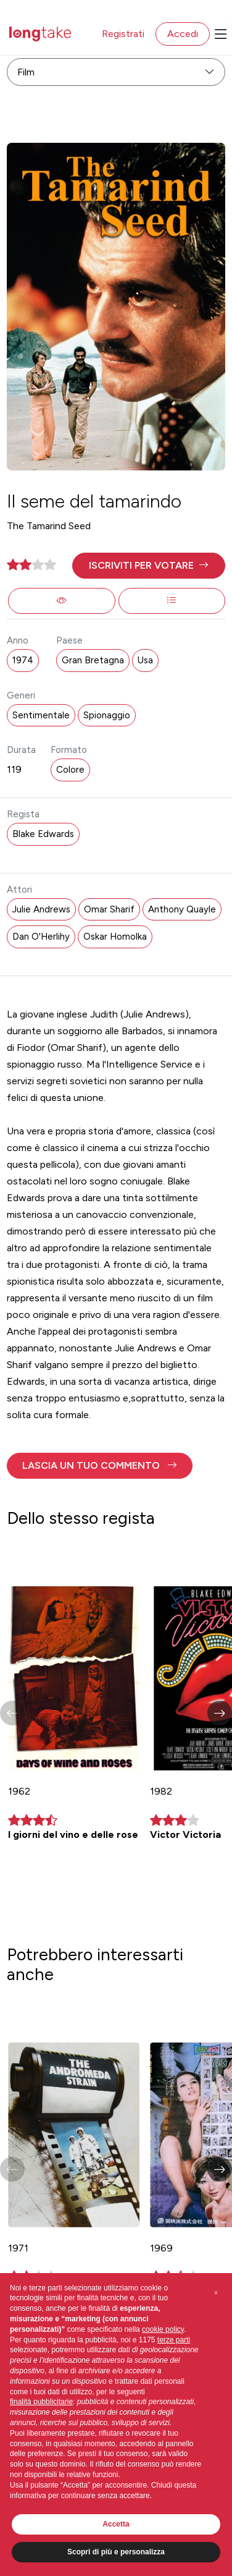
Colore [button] (70, 769)
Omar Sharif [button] (109, 909)
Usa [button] (145, 660)
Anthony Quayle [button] (182, 909)
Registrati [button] (123, 34)
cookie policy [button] (163, 2329)
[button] (148, 566)
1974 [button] (22, 660)
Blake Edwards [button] (43, 834)
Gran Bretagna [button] (93, 660)
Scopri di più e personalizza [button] (116, 2552)
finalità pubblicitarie (41, 2401)
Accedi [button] (182, 34)
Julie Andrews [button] (41, 909)
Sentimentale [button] (41, 715)
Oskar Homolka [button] (115, 936)
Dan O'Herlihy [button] (41, 936)
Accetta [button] (115, 2524)
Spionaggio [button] (106, 715)
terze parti (173, 2340)
